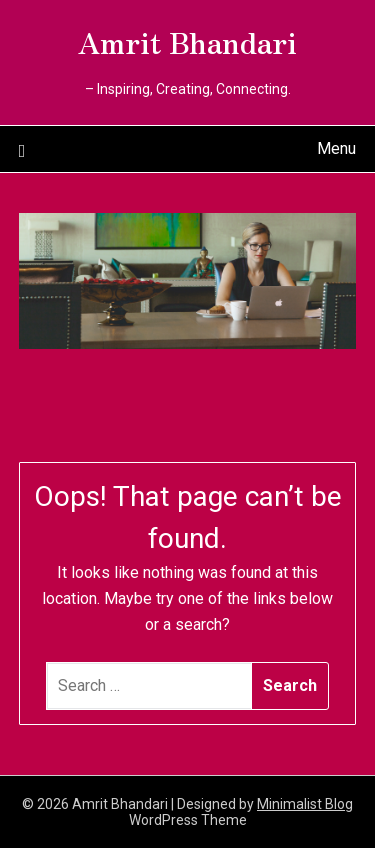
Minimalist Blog (305, 804)
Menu (336, 148)
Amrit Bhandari (187, 41)
